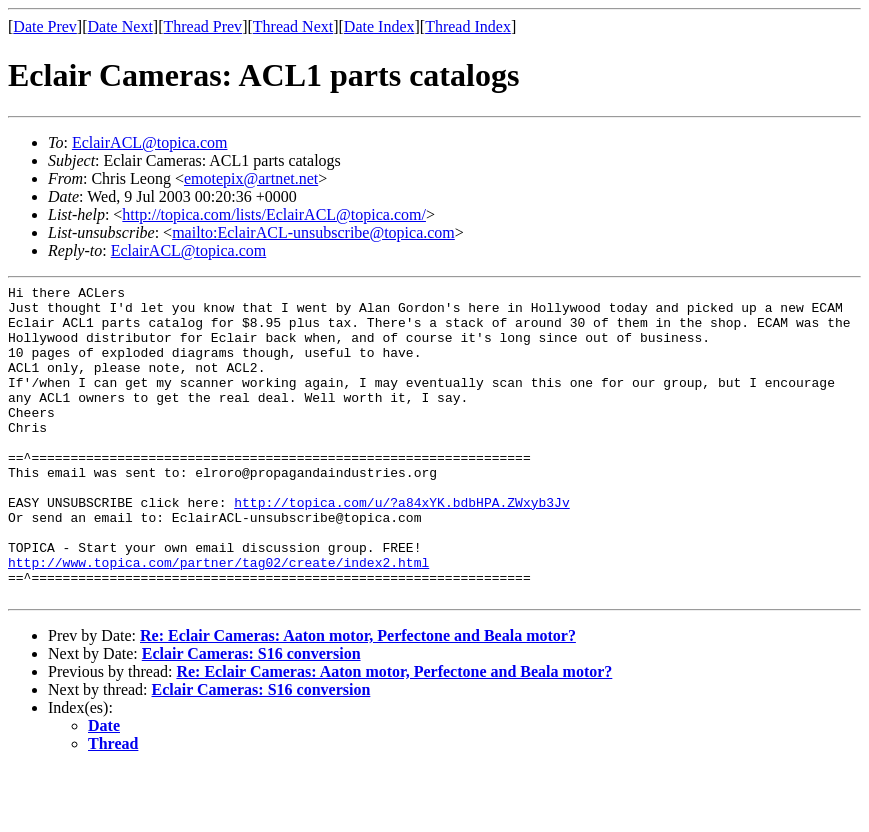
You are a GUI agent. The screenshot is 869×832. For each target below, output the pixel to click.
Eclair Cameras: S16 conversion (251, 716)
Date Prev (45, 26)
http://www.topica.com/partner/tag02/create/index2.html (218, 619)
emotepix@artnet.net (251, 178)
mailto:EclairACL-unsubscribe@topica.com (313, 232)
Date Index (379, 26)
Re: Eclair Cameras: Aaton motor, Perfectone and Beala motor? (358, 698)
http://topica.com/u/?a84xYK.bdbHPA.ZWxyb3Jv (401, 547)
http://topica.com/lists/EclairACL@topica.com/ (274, 214)
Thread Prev (202, 26)
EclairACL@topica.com (150, 142)
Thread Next (293, 26)
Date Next (120, 26)
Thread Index (468, 26)
